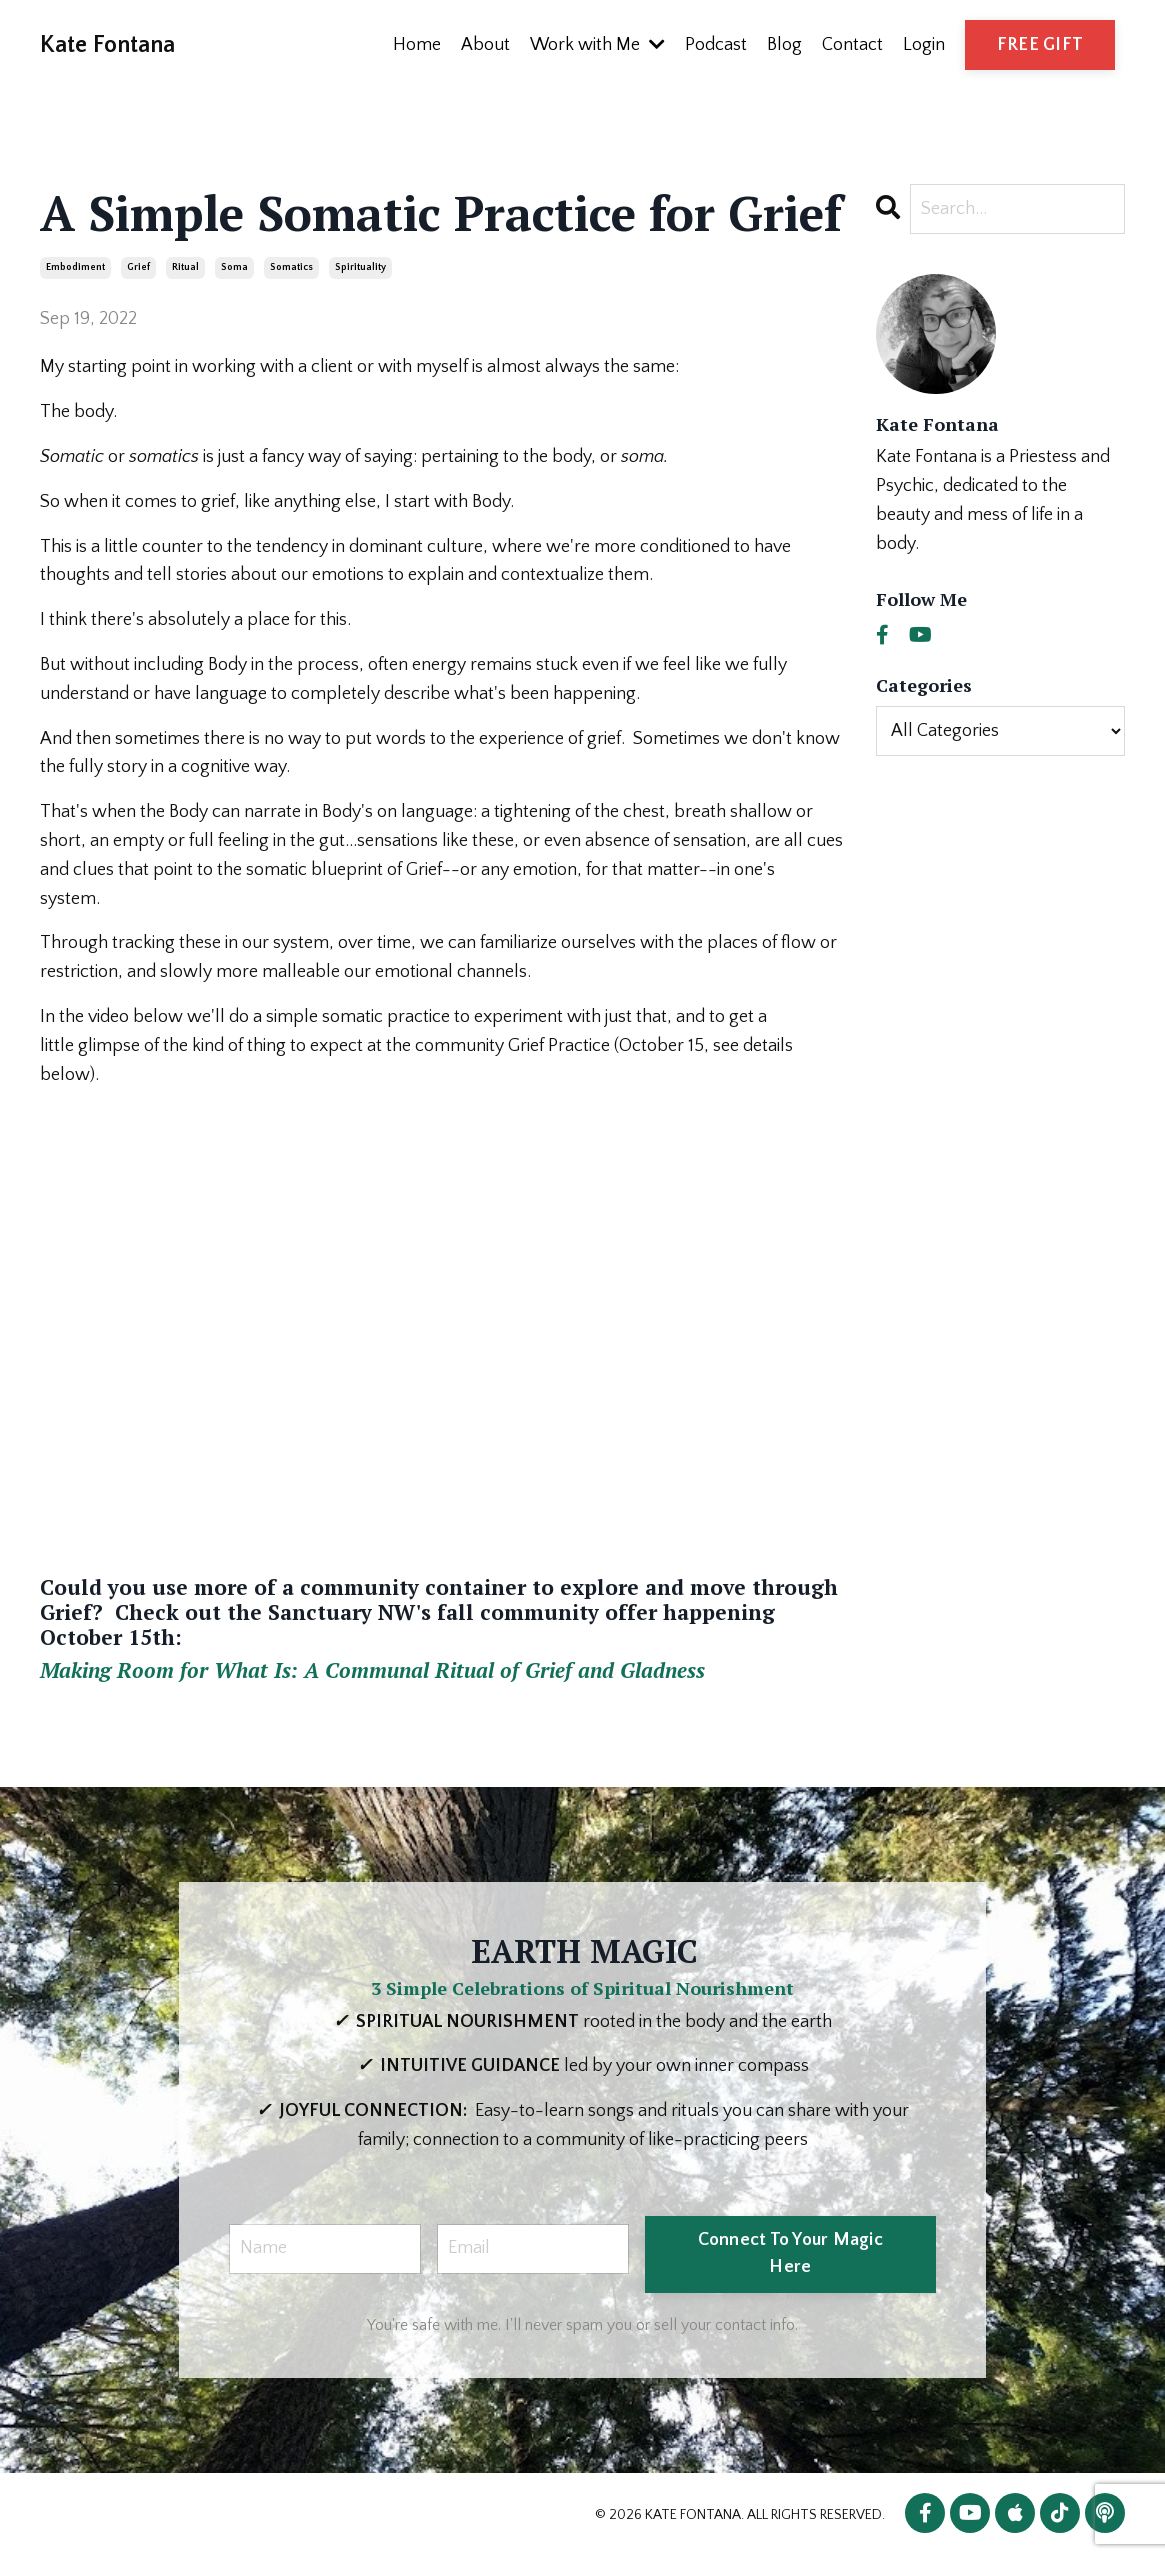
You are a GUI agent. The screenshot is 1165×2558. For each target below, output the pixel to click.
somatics (291, 267)
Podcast (716, 45)
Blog (784, 45)
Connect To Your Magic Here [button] (790, 2253)
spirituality (360, 267)
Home (417, 45)
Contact (852, 45)
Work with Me (597, 45)
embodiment (75, 267)
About (485, 45)
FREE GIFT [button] (1040, 45)
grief (138, 267)
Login (924, 45)
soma (234, 267)
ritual (185, 267)
